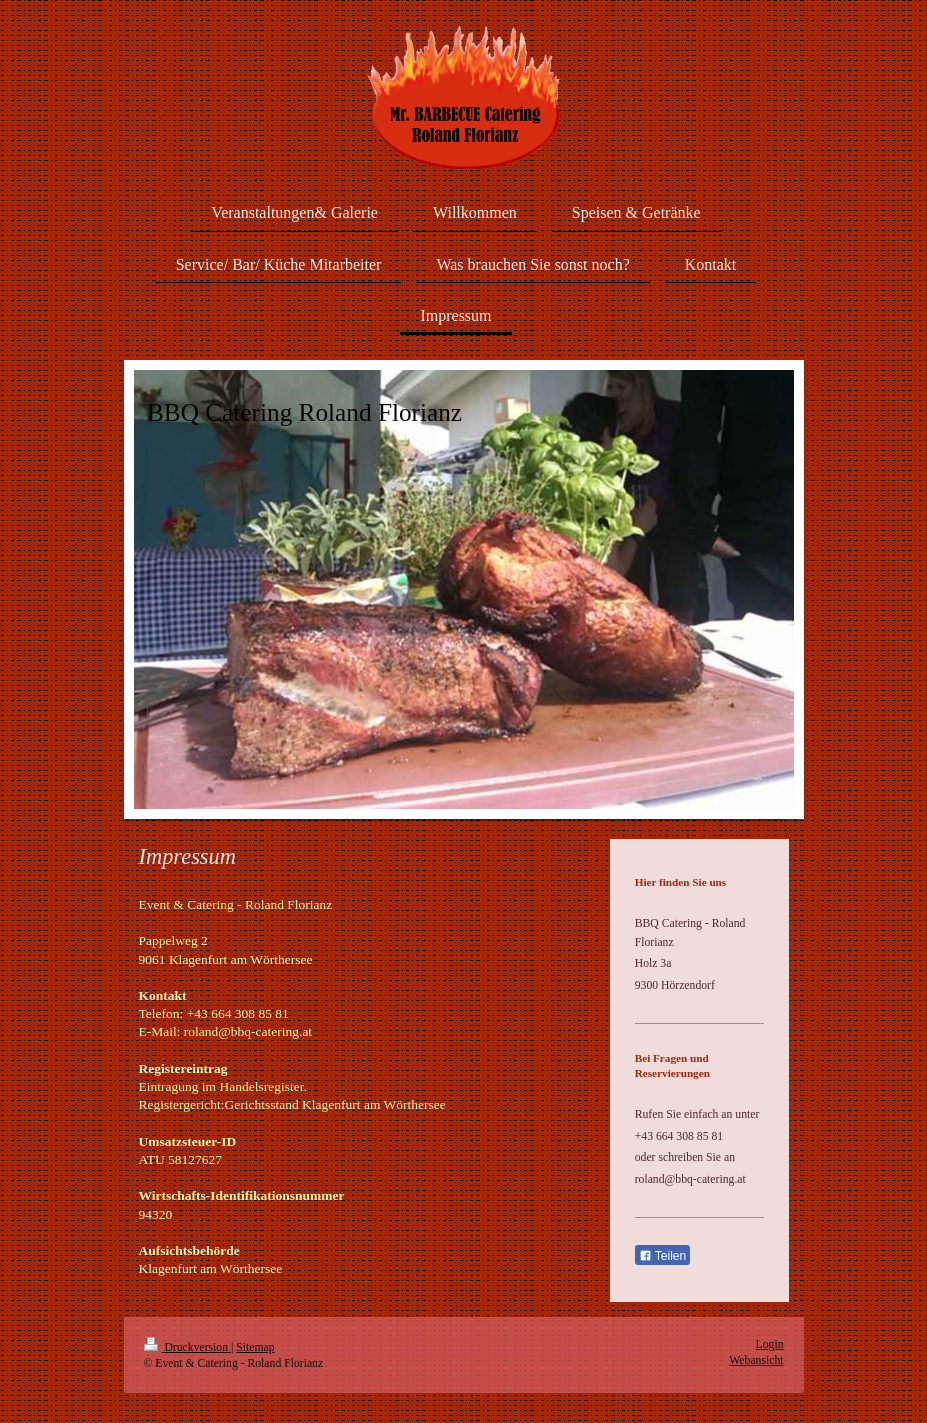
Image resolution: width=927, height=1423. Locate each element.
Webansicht (756, 1360)
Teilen (662, 1256)
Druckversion (187, 1347)
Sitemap (255, 1347)
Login (770, 1344)
